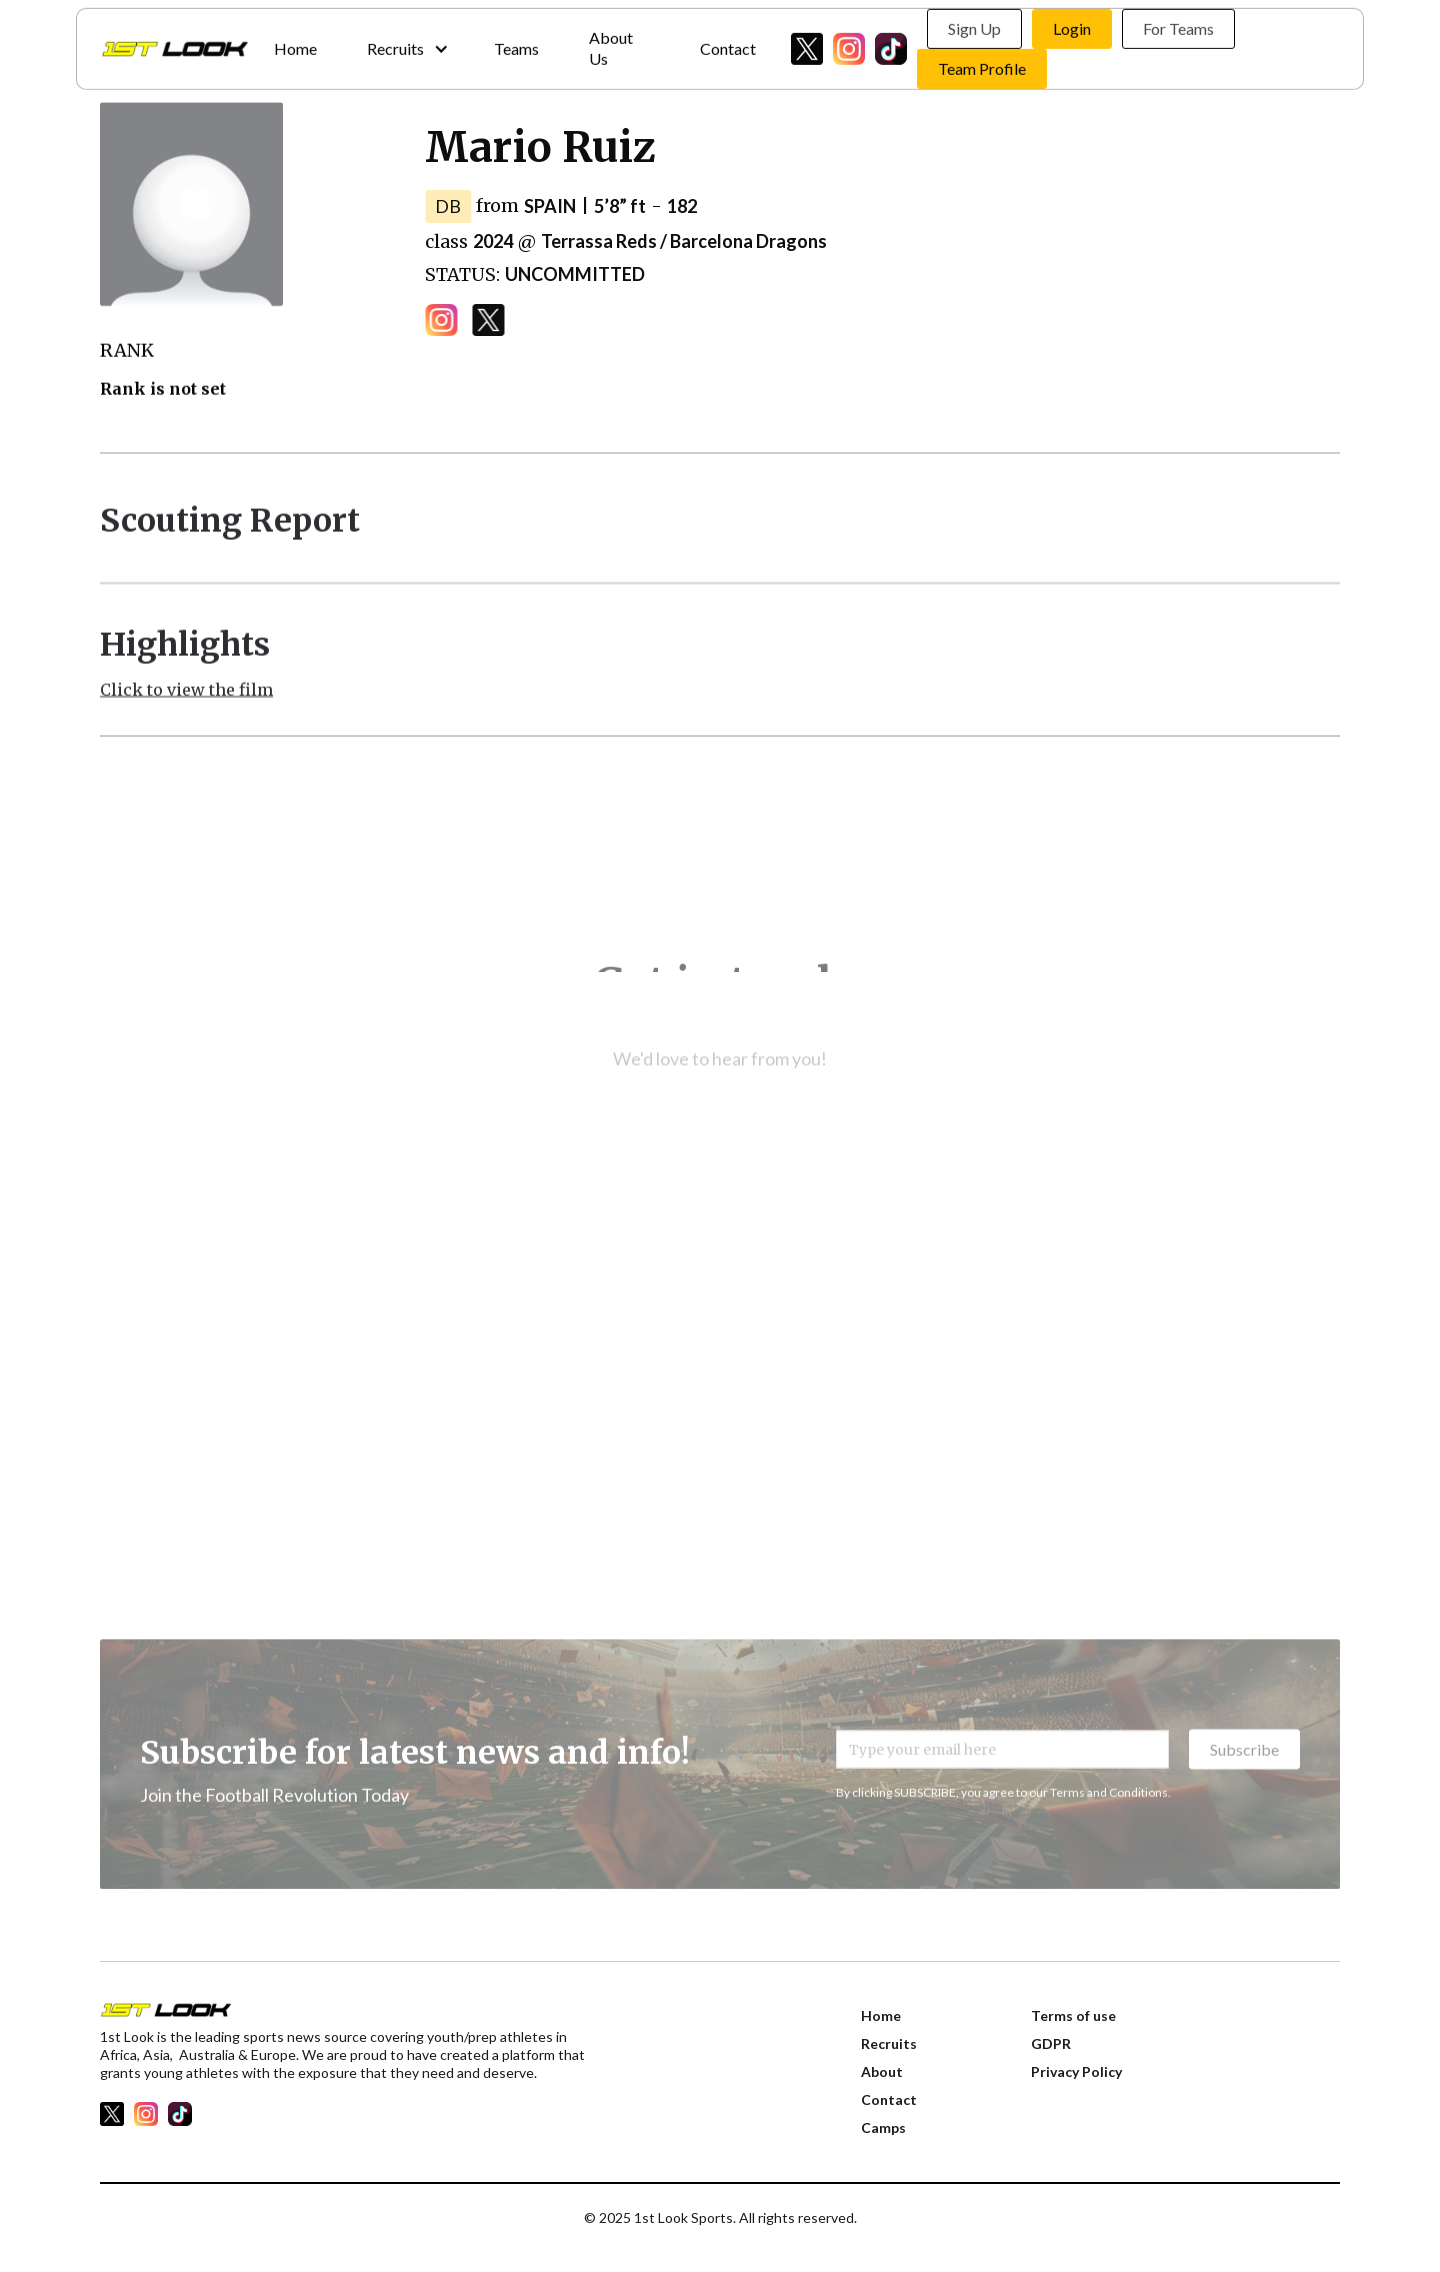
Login (1072, 24)
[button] (405, 44)
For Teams (1178, 24)
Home (295, 43)
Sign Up (974, 24)
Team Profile (982, 64)
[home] (175, 45)
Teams (516, 43)
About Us (611, 44)
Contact (728, 43)
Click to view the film (186, 699)
